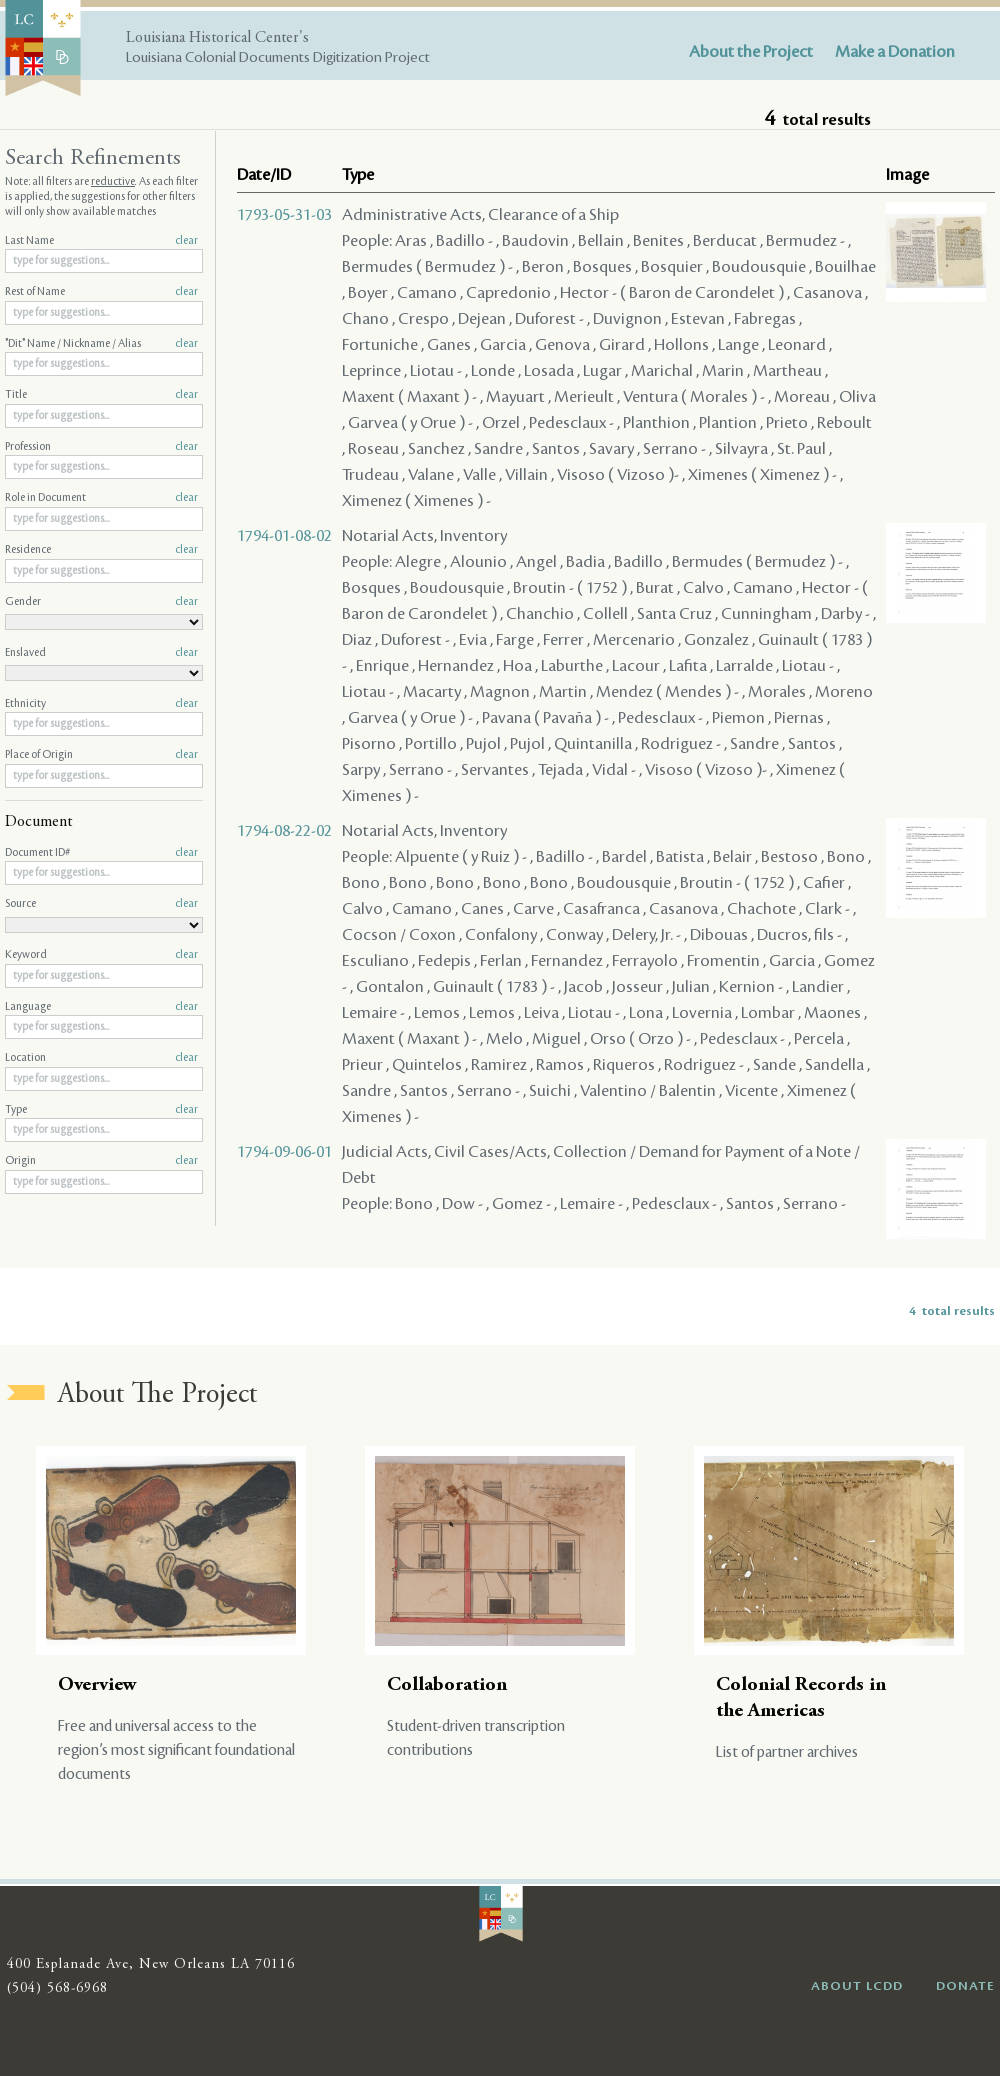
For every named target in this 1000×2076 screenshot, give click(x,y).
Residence (101, 550)
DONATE (965, 1986)
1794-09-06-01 (284, 1152)
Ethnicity (101, 704)
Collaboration (447, 1685)
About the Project (751, 52)
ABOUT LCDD (857, 1986)
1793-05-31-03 (284, 215)
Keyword (101, 955)
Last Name (101, 241)
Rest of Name (101, 292)
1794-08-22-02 (284, 831)
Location (101, 1058)
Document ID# (101, 853)
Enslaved (101, 653)
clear (186, 241)
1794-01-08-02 (284, 536)
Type (101, 1110)
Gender (101, 602)
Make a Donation (895, 52)
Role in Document (101, 498)
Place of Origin (101, 755)
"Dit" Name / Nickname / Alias (101, 344)
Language (101, 1007)
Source (101, 904)
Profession (101, 447)
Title (101, 395)
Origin (101, 1161)
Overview (97, 1685)
